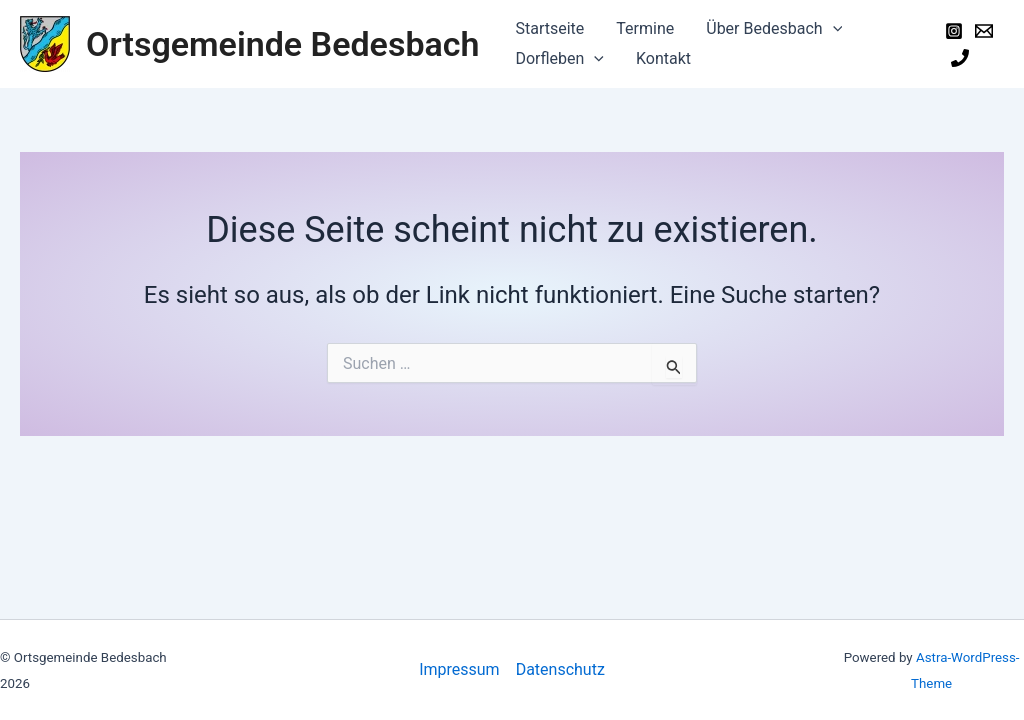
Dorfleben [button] (559, 59)
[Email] (984, 31)
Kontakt (663, 58)
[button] (833, 29)
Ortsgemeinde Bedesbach (282, 44)
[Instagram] (954, 31)
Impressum (459, 669)
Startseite (549, 28)
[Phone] (960, 58)
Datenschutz (560, 669)
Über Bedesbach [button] (774, 29)
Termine (645, 28)
